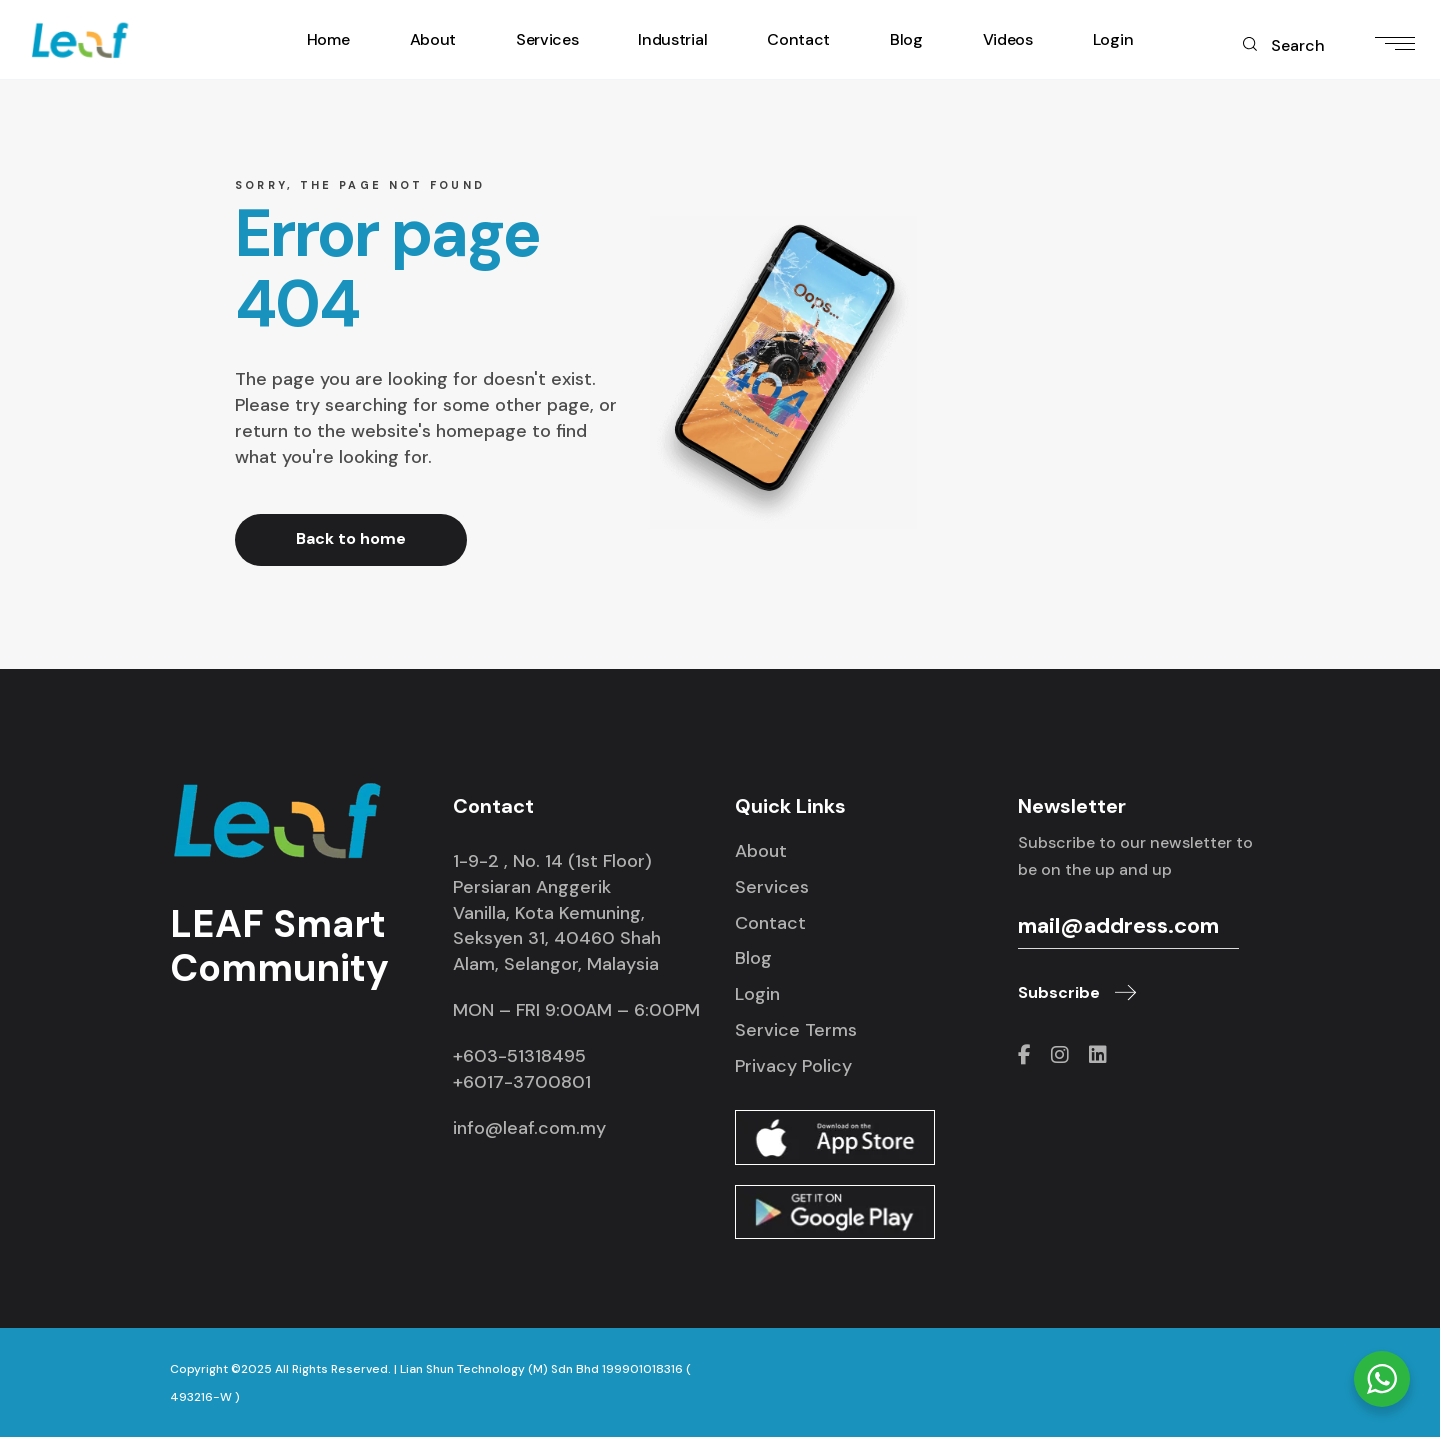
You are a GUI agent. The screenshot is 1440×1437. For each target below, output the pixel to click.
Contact (770, 923)
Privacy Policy (793, 1066)
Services (772, 887)
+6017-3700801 (522, 1082)
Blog (753, 958)
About (761, 851)
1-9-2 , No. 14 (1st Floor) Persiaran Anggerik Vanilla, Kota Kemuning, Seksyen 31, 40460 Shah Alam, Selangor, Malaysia (557, 913)
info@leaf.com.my (529, 1128)
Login (757, 994)
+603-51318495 (519, 1056)
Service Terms (796, 1030)
